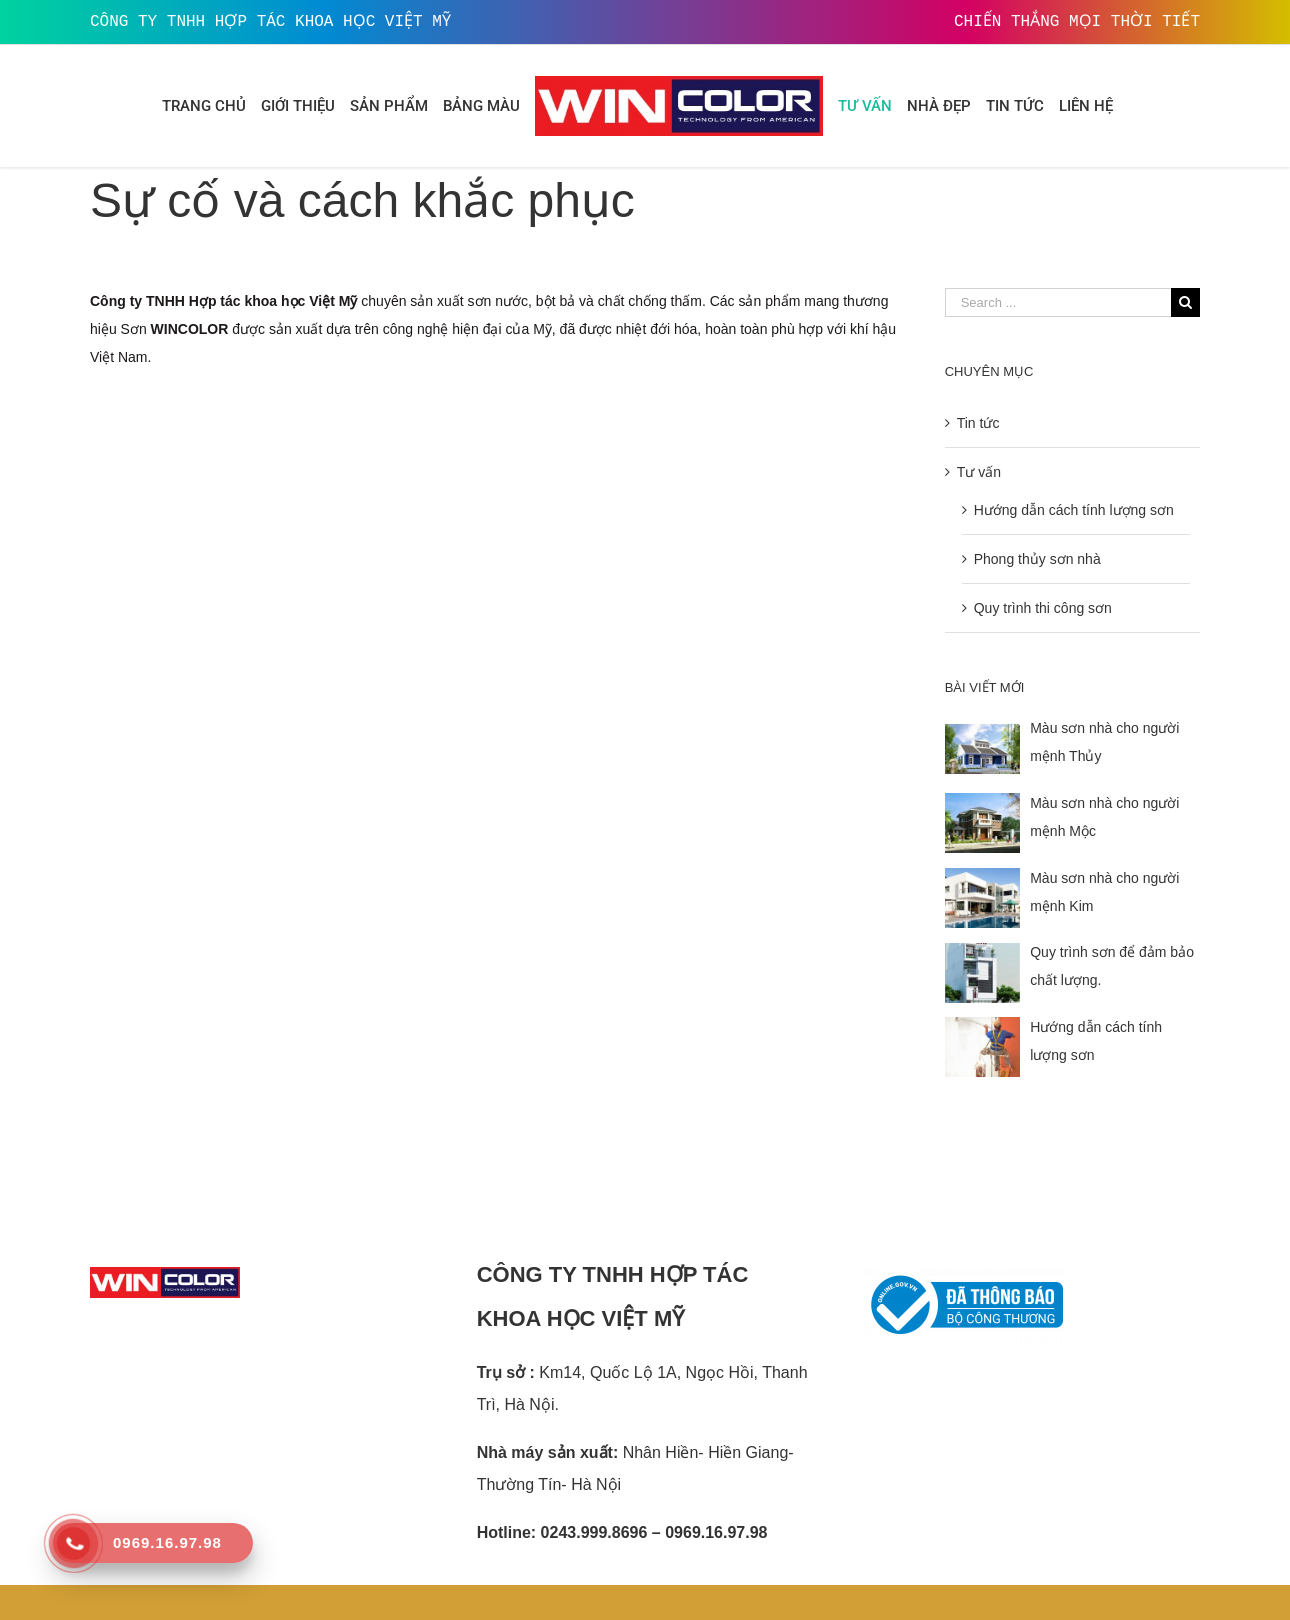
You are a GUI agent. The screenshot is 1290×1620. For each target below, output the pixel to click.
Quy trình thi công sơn (1043, 608)
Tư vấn (979, 472)
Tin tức (978, 423)
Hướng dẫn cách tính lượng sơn (1074, 510)
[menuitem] (204, 106)
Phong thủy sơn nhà (1037, 559)
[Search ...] (1058, 302)
